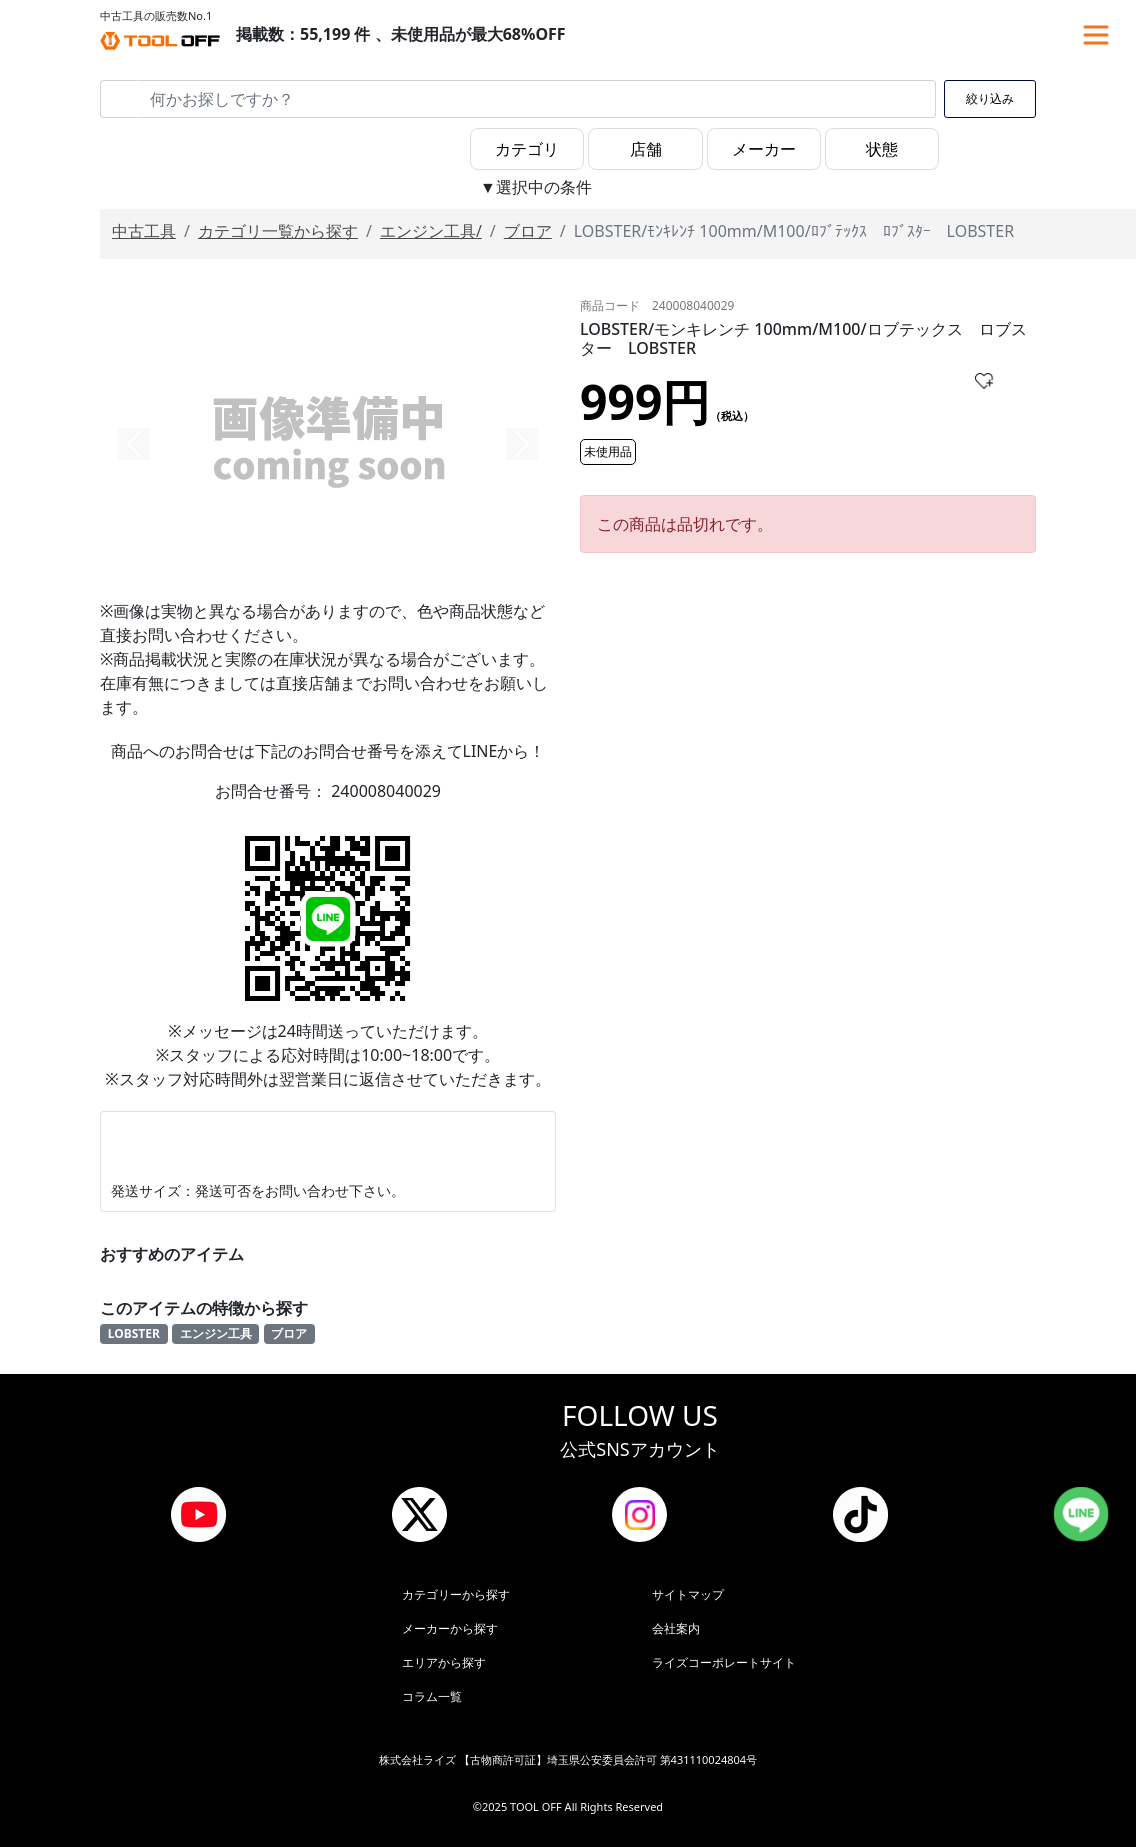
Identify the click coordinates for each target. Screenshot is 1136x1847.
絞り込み (990, 99)
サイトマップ (688, 1594)
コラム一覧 (432, 1696)
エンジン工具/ (431, 231)
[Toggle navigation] (1096, 35)
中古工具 (144, 231)
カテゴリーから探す (456, 1594)
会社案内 (676, 1628)
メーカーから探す (450, 1628)
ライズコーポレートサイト (724, 1662)
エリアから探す (444, 1662)
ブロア (528, 231)
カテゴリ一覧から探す (278, 231)
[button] (134, 444)
